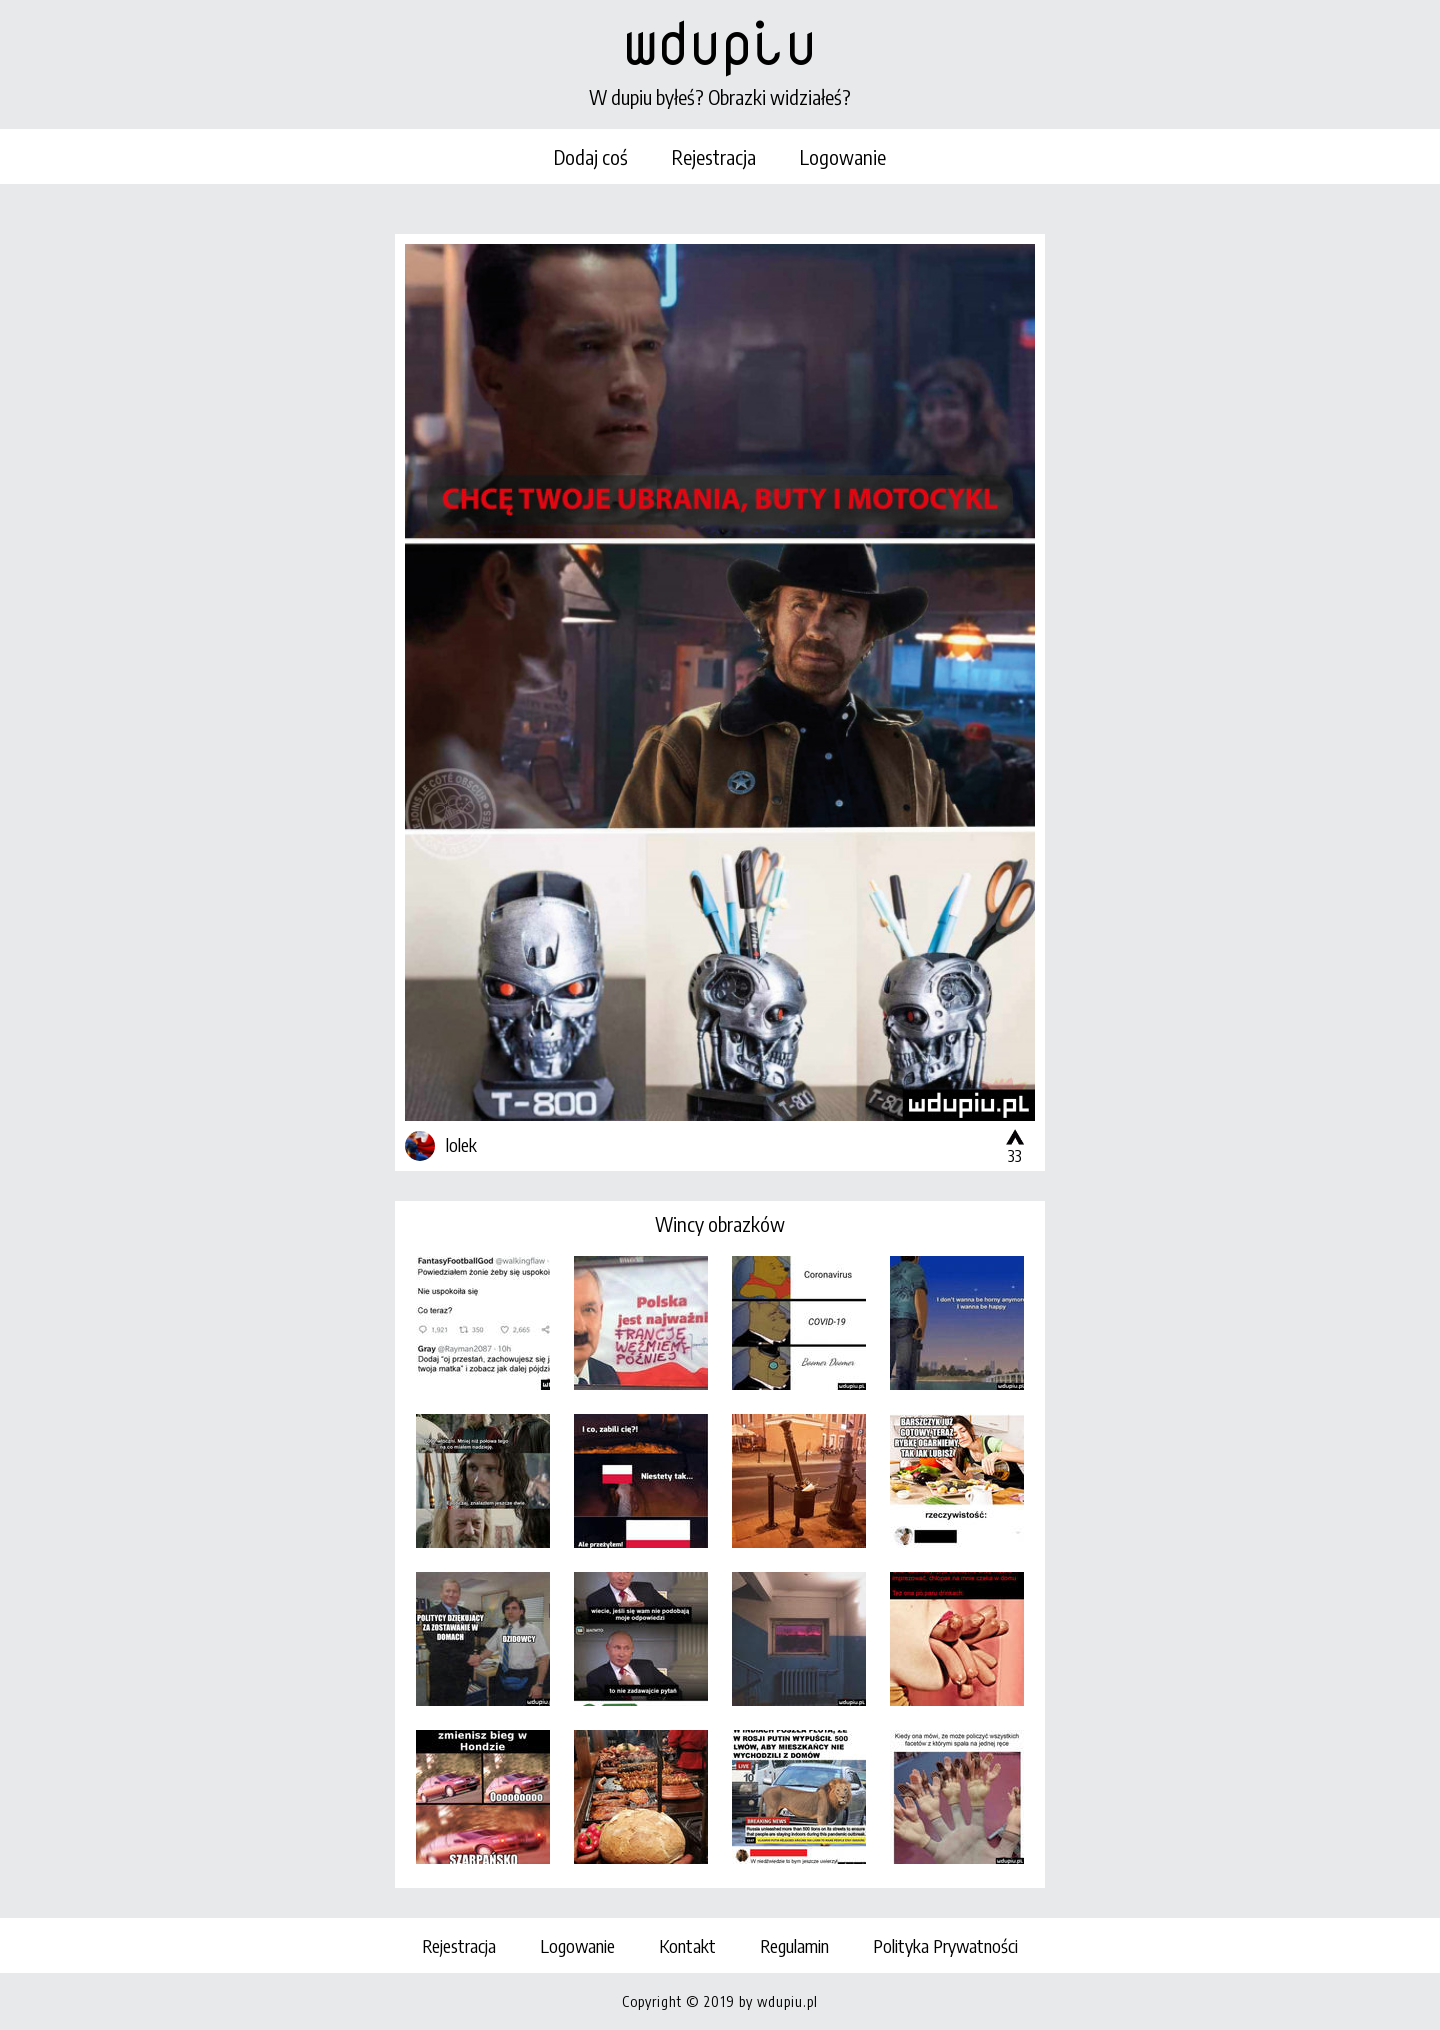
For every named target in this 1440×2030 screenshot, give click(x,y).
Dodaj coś (591, 156)
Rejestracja (714, 156)
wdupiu (720, 42)
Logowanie (843, 156)
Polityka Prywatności (945, 1945)
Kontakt (687, 1945)
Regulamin (794, 1945)
